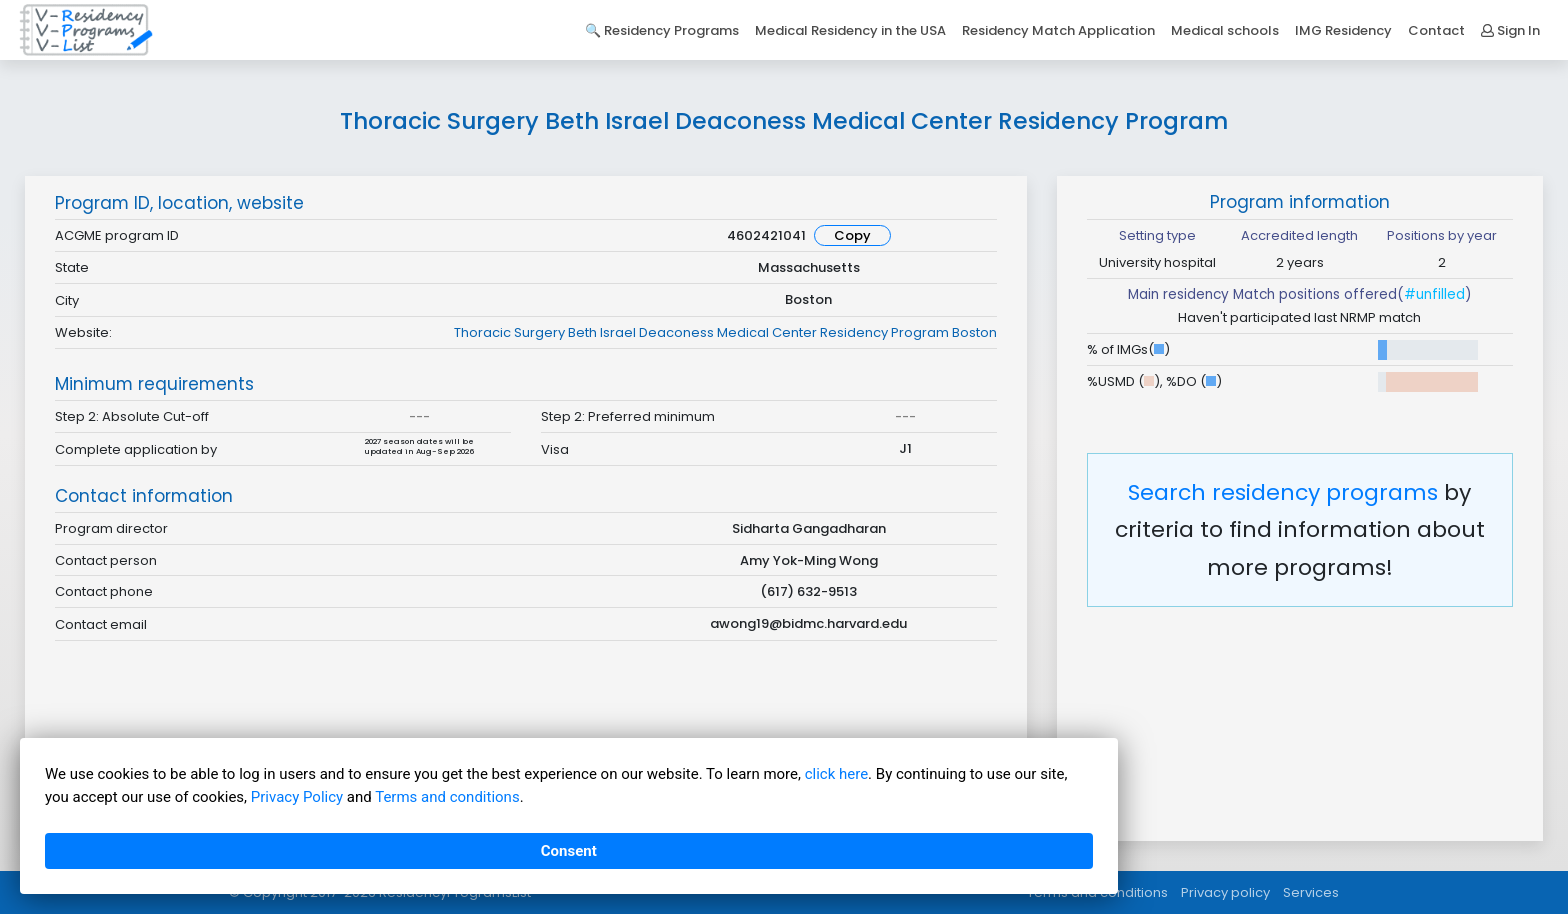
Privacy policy (1284, 892)
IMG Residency (1343, 30)
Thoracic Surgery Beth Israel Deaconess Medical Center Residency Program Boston (725, 332)
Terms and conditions (1156, 892)
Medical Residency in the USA (850, 30)
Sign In (1510, 30)
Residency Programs (671, 30)
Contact (1436, 30)
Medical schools (1225, 30)
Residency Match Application (1058, 30)
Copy (852, 235)
